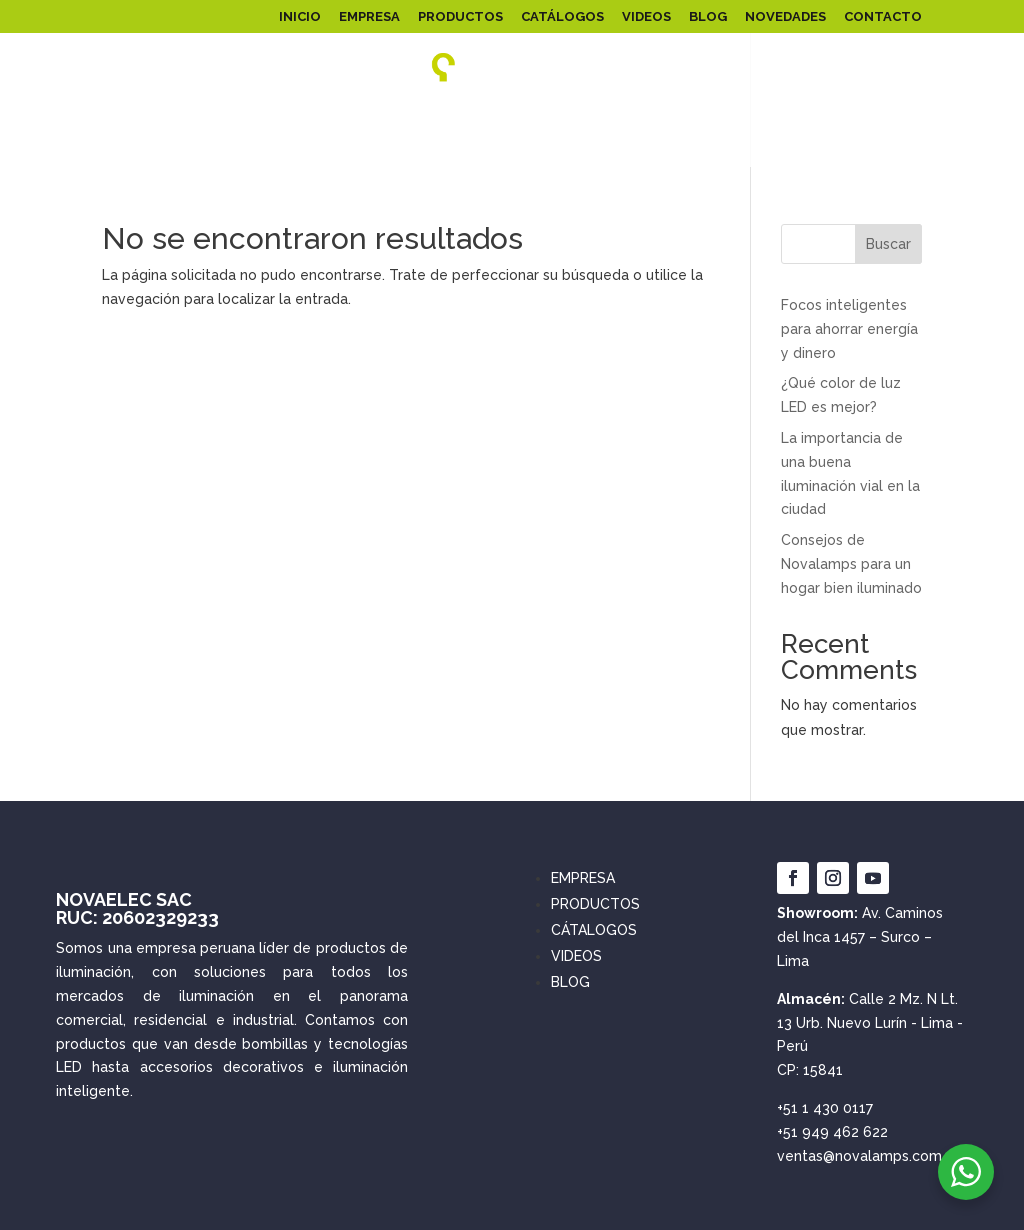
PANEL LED (96, 118)
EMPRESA (369, 17)
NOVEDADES (785, 17)
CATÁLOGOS (562, 17)
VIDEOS (646, 17)
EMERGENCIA (480, 146)
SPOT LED (386, 146)
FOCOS (608, 118)
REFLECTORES (216, 118)
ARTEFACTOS (876, 118)
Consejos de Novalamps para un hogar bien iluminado (851, 564)
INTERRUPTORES (595, 146)
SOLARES (513, 118)
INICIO (300, 17)
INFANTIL (682, 118)
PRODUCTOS (460, 17)
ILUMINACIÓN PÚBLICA (372, 118)
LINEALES (782, 118)
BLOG (708, 17)
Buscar (888, 244)
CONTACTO (883, 17)
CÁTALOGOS (594, 930)
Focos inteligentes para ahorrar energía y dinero (849, 329)
